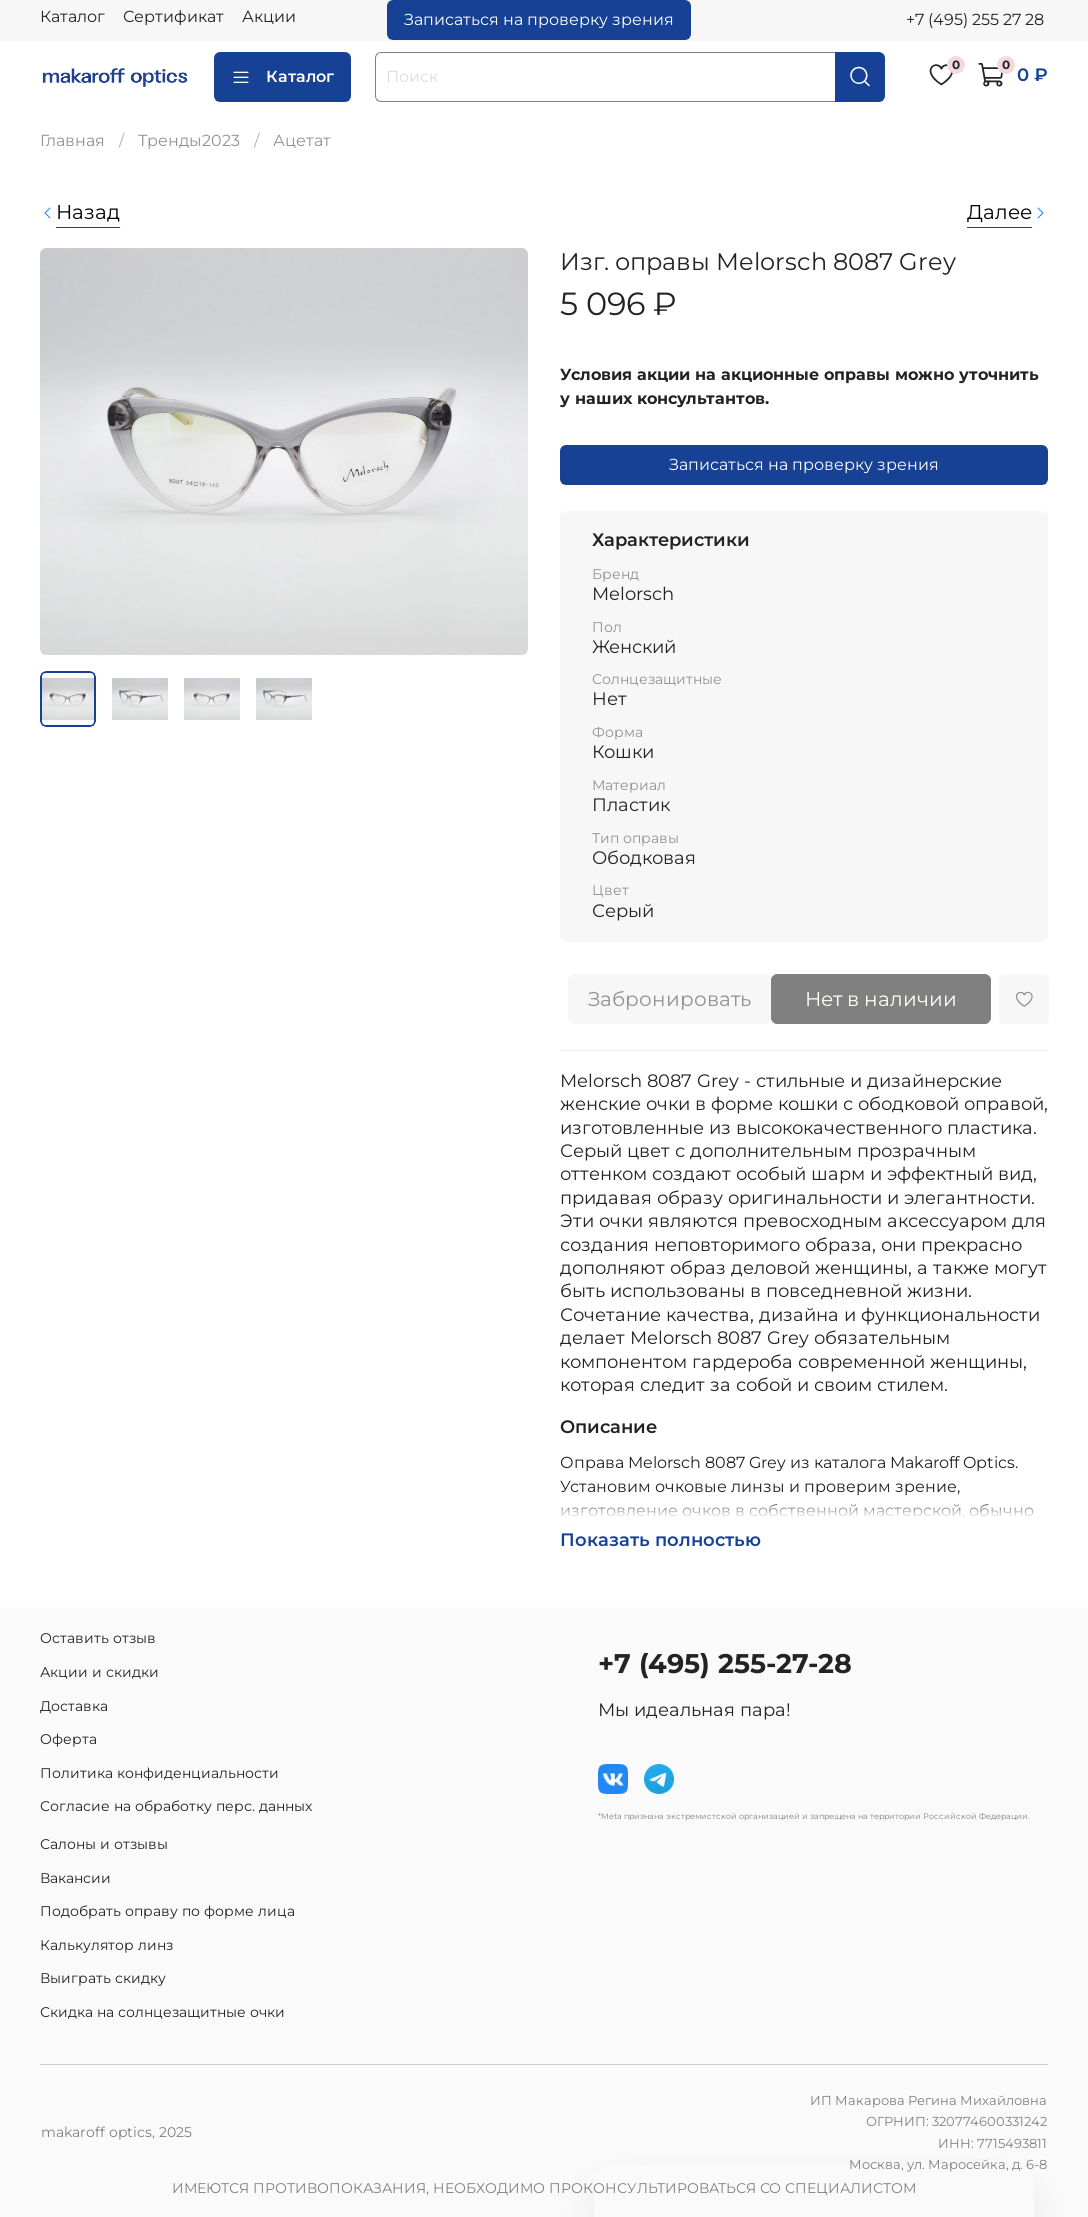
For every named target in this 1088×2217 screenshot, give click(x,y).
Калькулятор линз (106, 1945)
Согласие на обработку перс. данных (176, 1806)
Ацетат (302, 140)
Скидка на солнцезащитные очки (162, 2012)
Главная (72, 140)
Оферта (68, 1739)
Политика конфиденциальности (159, 1773)
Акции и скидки (99, 1672)
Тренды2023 (189, 140)
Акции (269, 16)
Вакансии (75, 1878)
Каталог (72, 16)
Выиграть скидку (103, 1978)
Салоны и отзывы (104, 1844)
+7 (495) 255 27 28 (975, 19)
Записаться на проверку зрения (539, 19)
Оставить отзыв (98, 1638)
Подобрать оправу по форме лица (167, 1911)
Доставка (74, 1706)
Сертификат (173, 16)
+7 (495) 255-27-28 (725, 1663)
